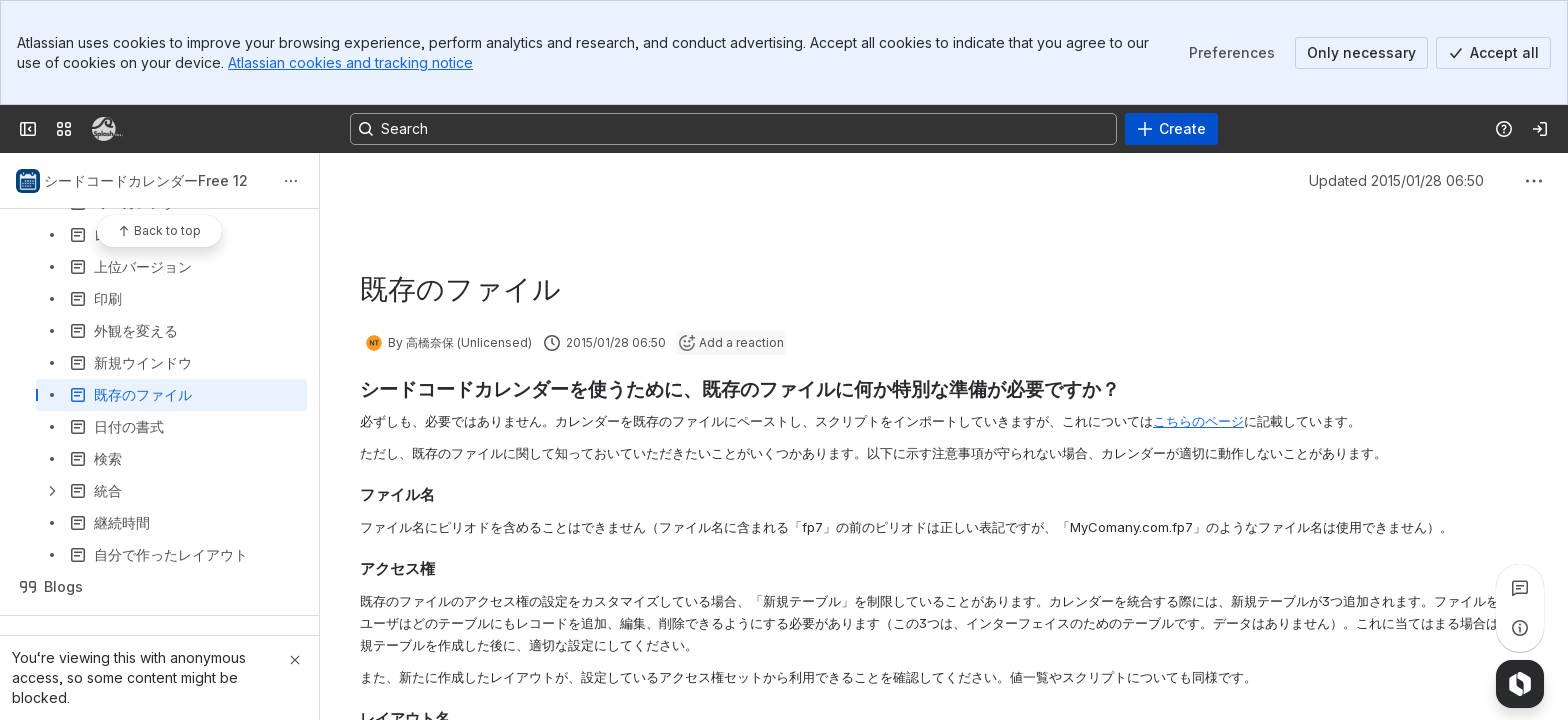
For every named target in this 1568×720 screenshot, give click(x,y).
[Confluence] (107, 129)
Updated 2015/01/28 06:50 (1396, 180)
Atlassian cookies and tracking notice (350, 62)
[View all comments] (1520, 588)
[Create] (1171, 129)
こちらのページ (1198, 421)
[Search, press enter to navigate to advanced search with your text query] (733, 129)
